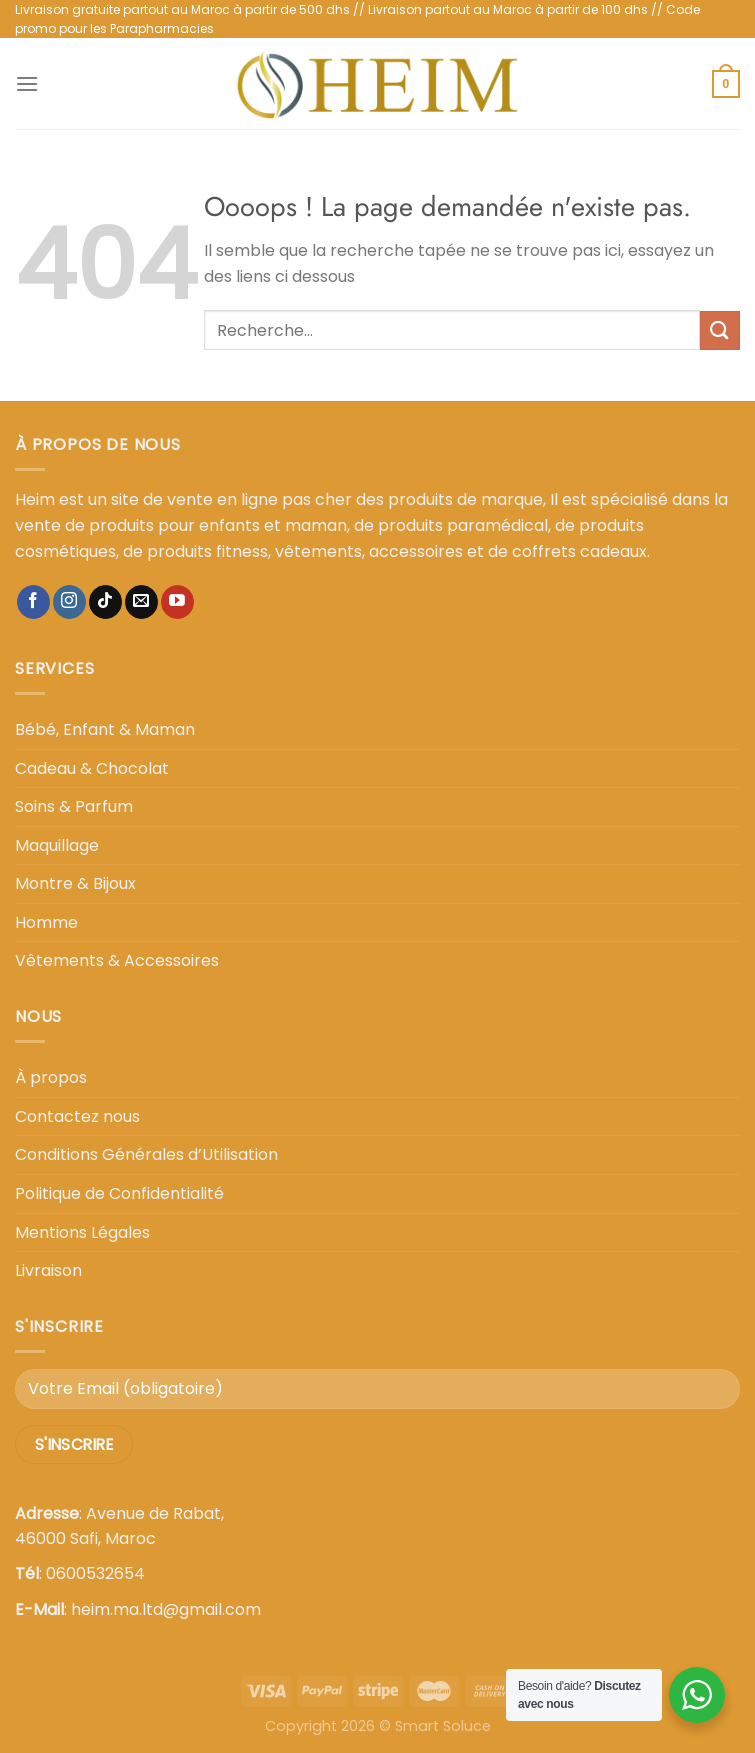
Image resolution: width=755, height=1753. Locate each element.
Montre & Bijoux (75, 883)
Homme (46, 922)
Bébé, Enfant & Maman (105, 729)
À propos (51, 1077)
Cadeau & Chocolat (92, 768)
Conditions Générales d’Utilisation (146, 1154)
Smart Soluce (443, 1726)
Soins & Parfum (74, 806)
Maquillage (57, 845)
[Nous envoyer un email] (141, 602)
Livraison (48, 1270)
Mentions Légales (82, 1232)
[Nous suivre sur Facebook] (33, 602)
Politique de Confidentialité (119, 1193)
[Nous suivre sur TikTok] (105, 602)
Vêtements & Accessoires (117, 960)
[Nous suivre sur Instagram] (69, 602)
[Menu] (27, 83)
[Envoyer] (720, 330)
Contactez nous (77, 1116)
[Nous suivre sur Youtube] (177, 602)
